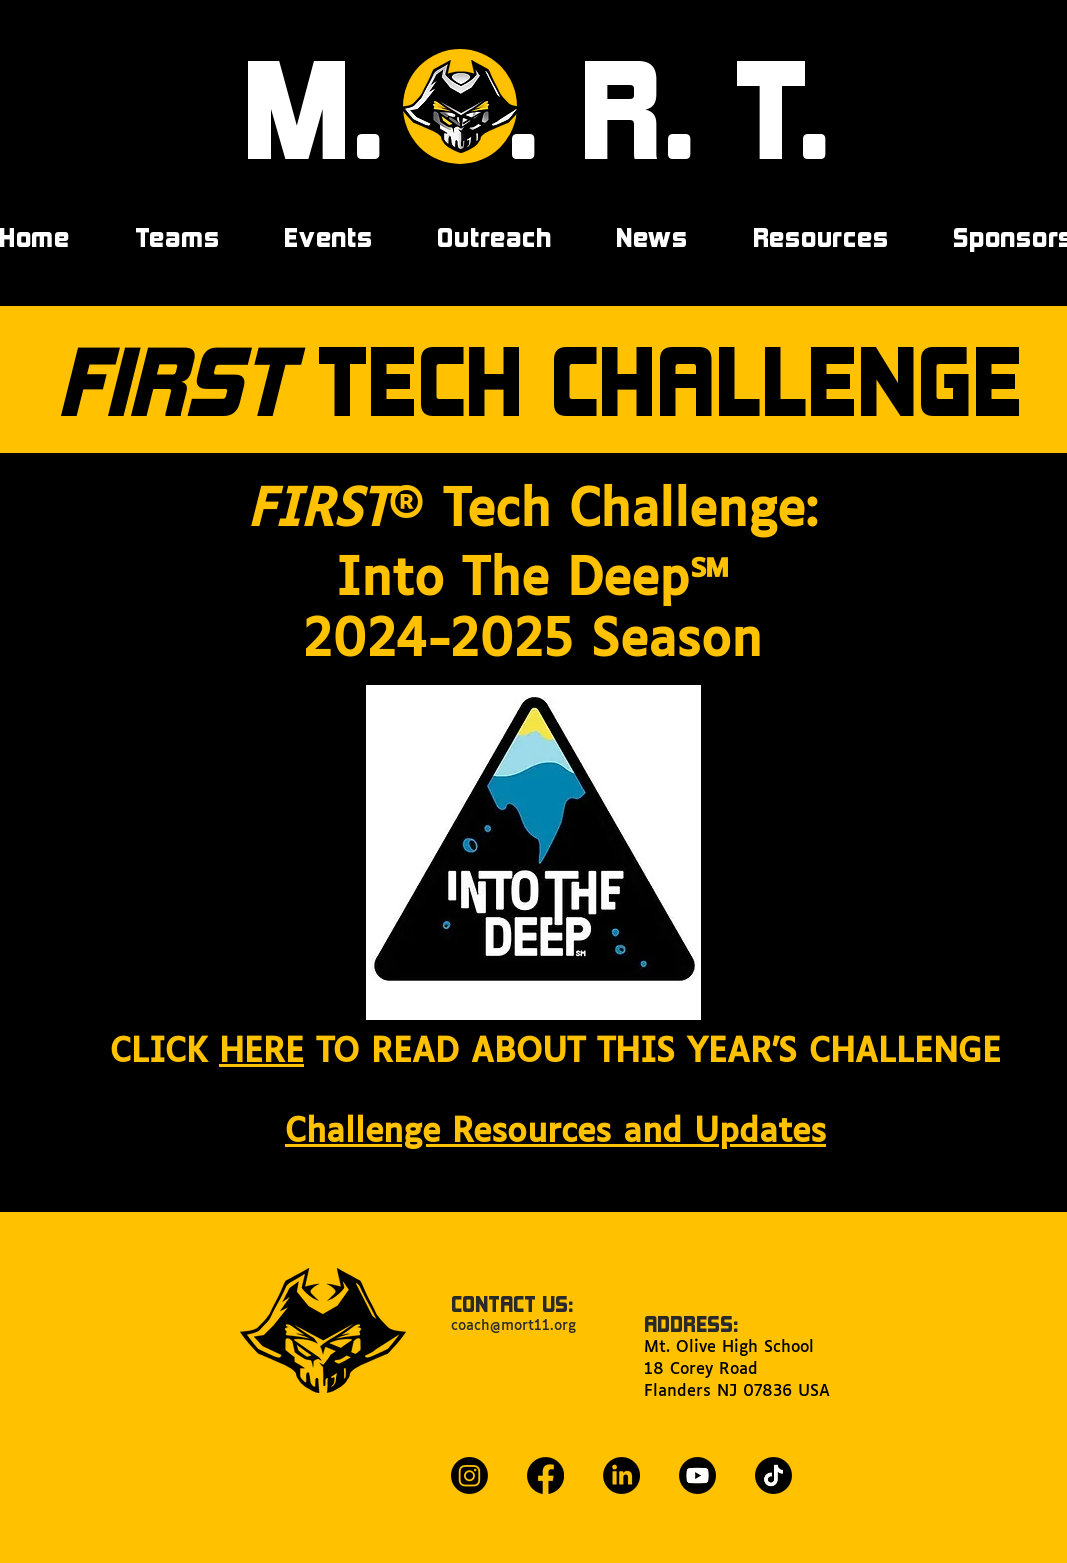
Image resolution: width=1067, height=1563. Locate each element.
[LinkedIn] (621, 1475)
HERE (261, 1052)
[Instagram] (469, 1475)
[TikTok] (773, 1475)
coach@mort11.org (513, 1326)
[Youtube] (697, 1475)
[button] (328, 237)
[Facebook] (545, 1475)
